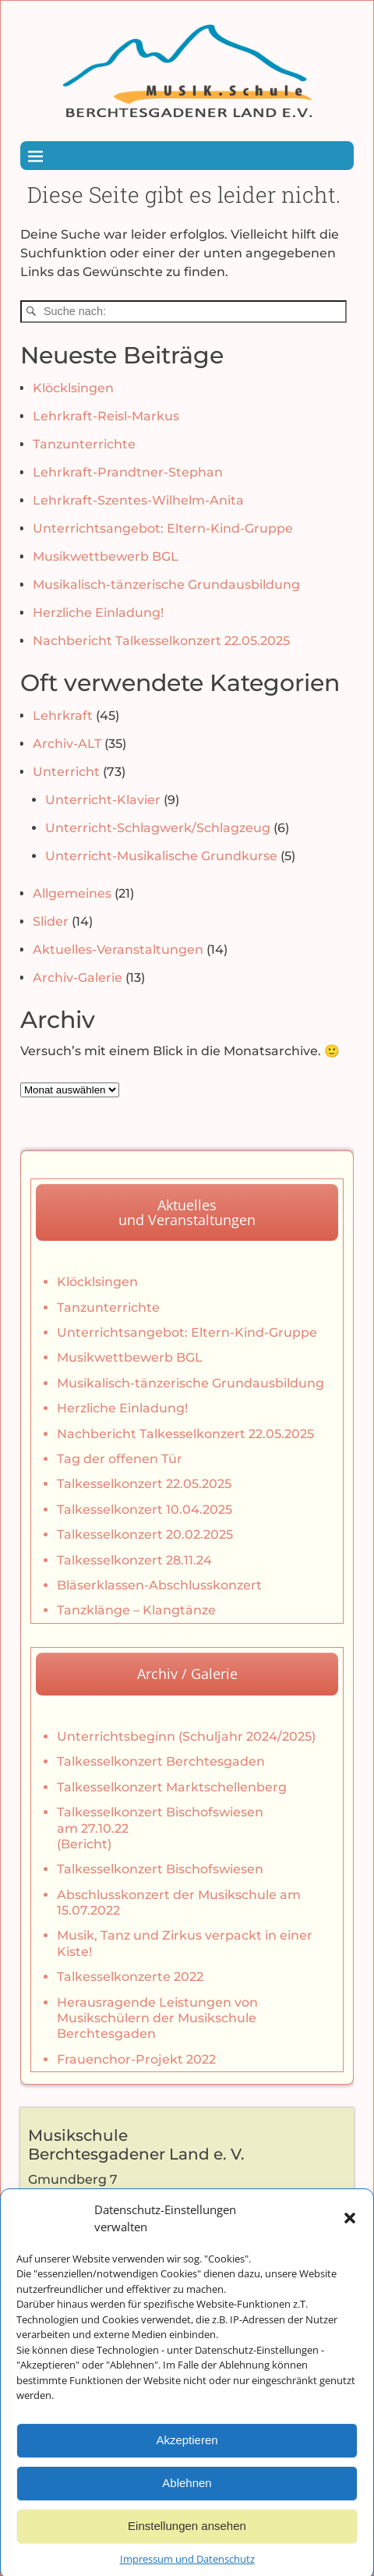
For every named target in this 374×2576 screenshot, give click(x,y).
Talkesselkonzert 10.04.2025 (144, 1509)
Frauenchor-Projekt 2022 (136, 2059)
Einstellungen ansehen (187, 2553)
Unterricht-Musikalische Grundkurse (161, 856)
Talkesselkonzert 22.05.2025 (144, 1483)
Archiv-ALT (67, 743)
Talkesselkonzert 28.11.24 (134, 1560)
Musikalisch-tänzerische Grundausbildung (166, 584)
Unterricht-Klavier (103, 799)
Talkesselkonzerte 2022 (130, 1976)
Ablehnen (186, 2511)
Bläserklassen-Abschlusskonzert (159, 1585)
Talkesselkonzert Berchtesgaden (161, 1761)
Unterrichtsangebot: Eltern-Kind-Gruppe (163, 528)
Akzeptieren (186, 2468)
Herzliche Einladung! (98, 612)
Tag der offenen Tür (119, 1458)
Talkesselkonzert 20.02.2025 (145, 1534)
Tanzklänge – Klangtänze (136, 1610)
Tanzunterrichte (84, 444)
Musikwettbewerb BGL (105, 556)
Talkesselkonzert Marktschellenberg (172, 1787)
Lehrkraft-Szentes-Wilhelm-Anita (138, 500)
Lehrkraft (63, 715)
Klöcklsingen (73, 388)
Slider (51, 921)
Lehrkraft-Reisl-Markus (106, 416)
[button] (350, 2246)
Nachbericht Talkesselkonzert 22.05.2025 (161, 640)
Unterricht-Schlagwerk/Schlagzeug (157, 827)
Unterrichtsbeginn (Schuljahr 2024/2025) (186, 1736)
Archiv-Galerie (77, 977)
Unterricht (66, 771)
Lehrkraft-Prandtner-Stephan (128, 472)
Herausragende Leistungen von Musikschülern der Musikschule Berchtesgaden (157, 2018)
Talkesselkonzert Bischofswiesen (160, 1869)
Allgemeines (72, 893)
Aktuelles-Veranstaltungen (118, 949)
